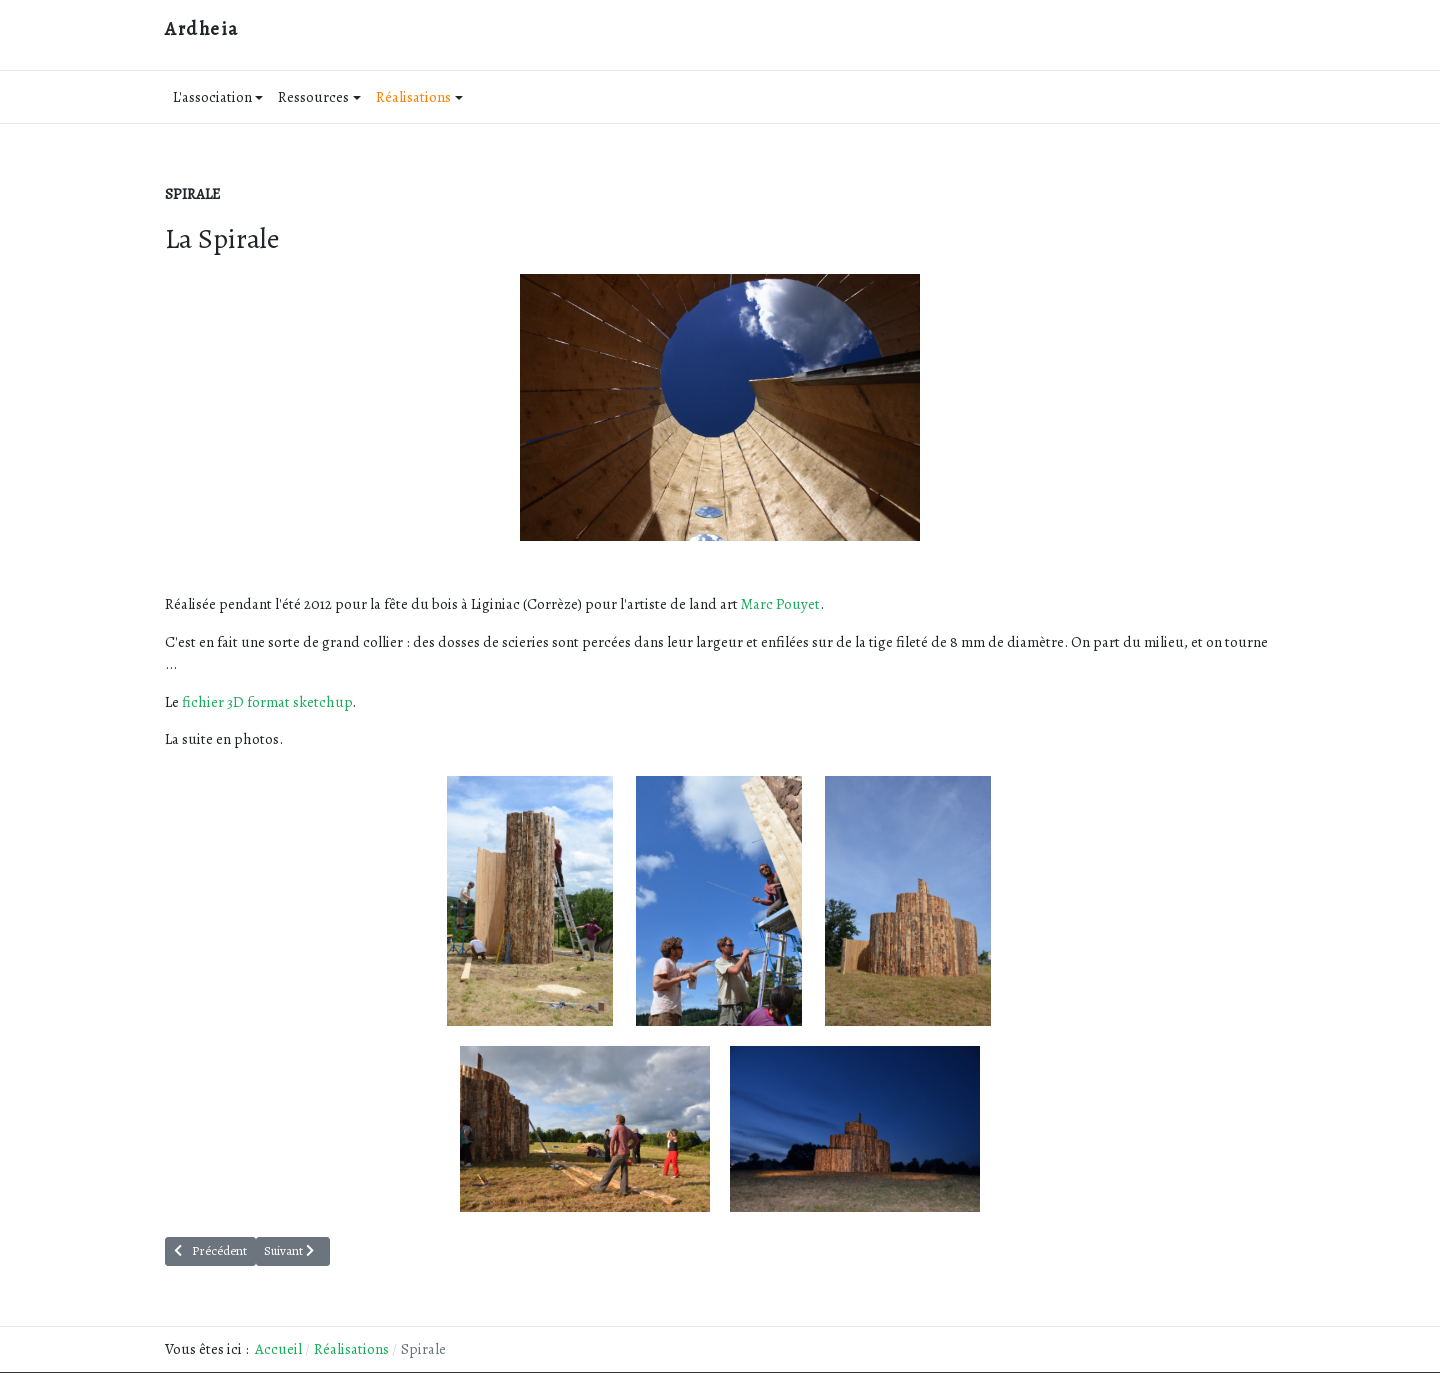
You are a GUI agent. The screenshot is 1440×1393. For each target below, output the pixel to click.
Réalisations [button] (419, 97)
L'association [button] (218, 97)
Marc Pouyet (780, 604)
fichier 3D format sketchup (267, 702)
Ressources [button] (319, 97)
